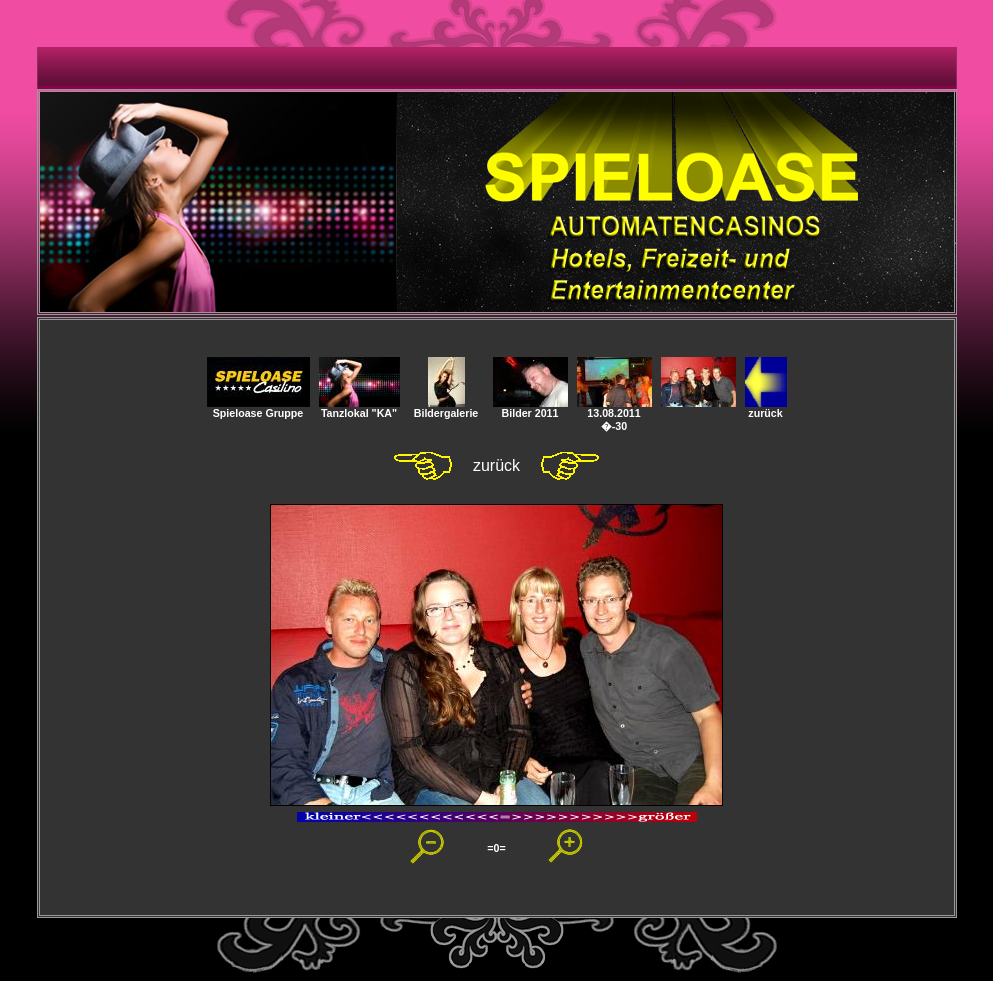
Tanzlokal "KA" (359, 408)
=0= (496, 848)
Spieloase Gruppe (258, 408)
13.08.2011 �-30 (614, 414)
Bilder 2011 (530, 408)
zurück (766, 408)
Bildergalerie (446, 408)
